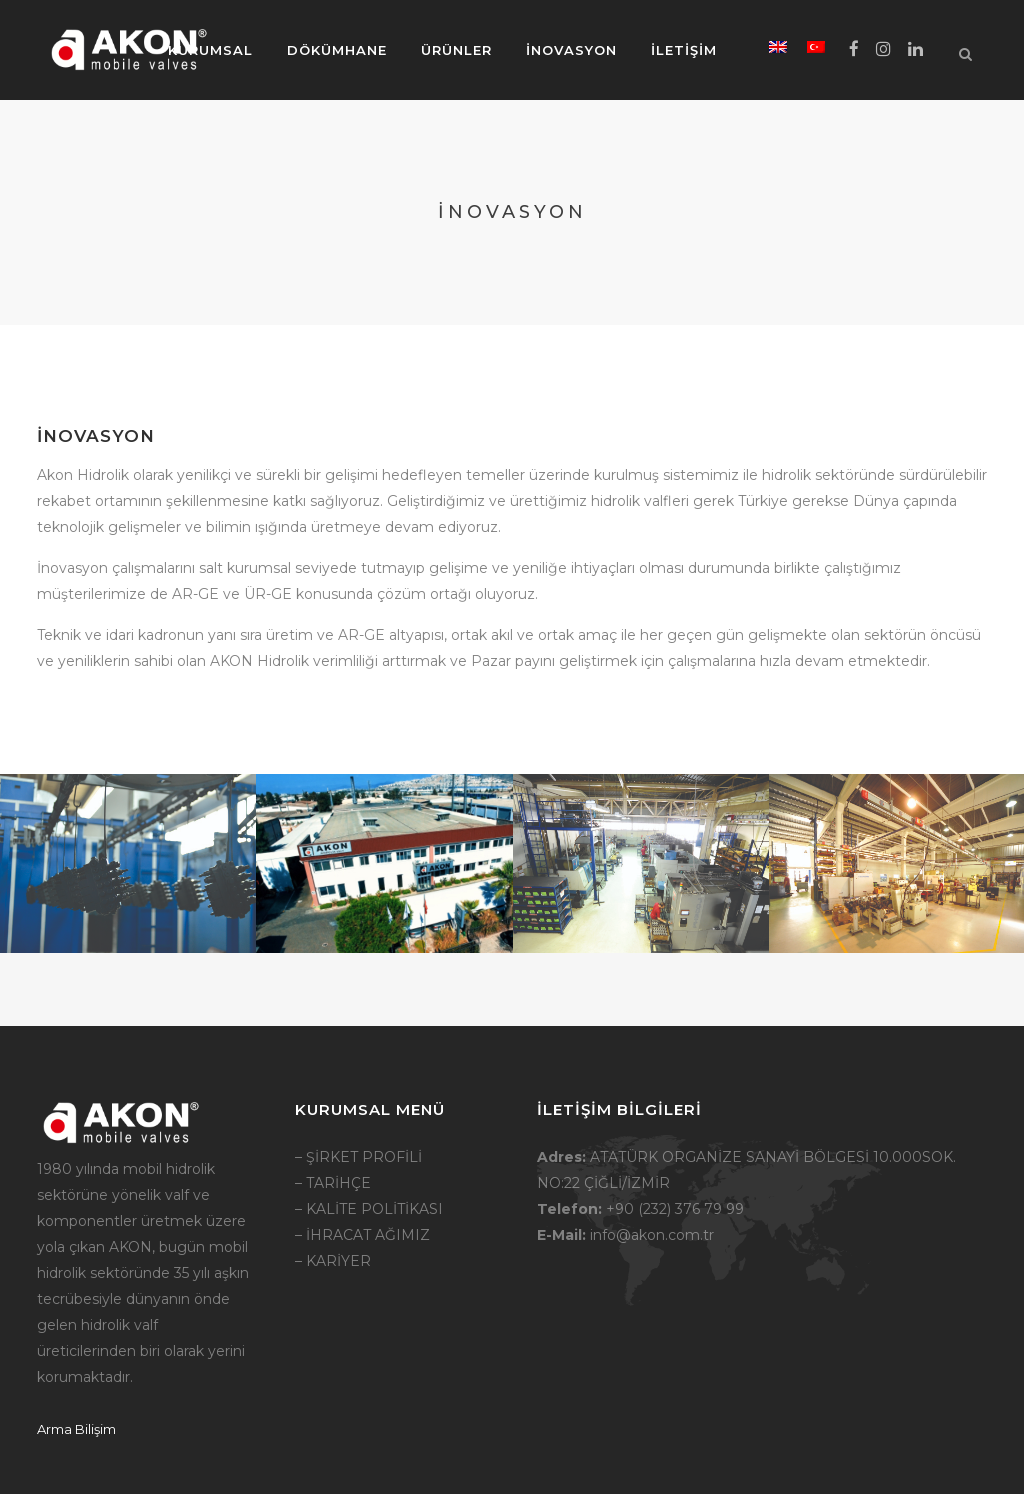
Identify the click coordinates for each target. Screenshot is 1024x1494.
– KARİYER (333, 1261)
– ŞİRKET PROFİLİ (358, 1157)
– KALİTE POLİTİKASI (369, 1209)
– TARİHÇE (333, 1183)
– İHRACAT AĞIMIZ (362, 1235)
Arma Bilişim (76, 1429)
